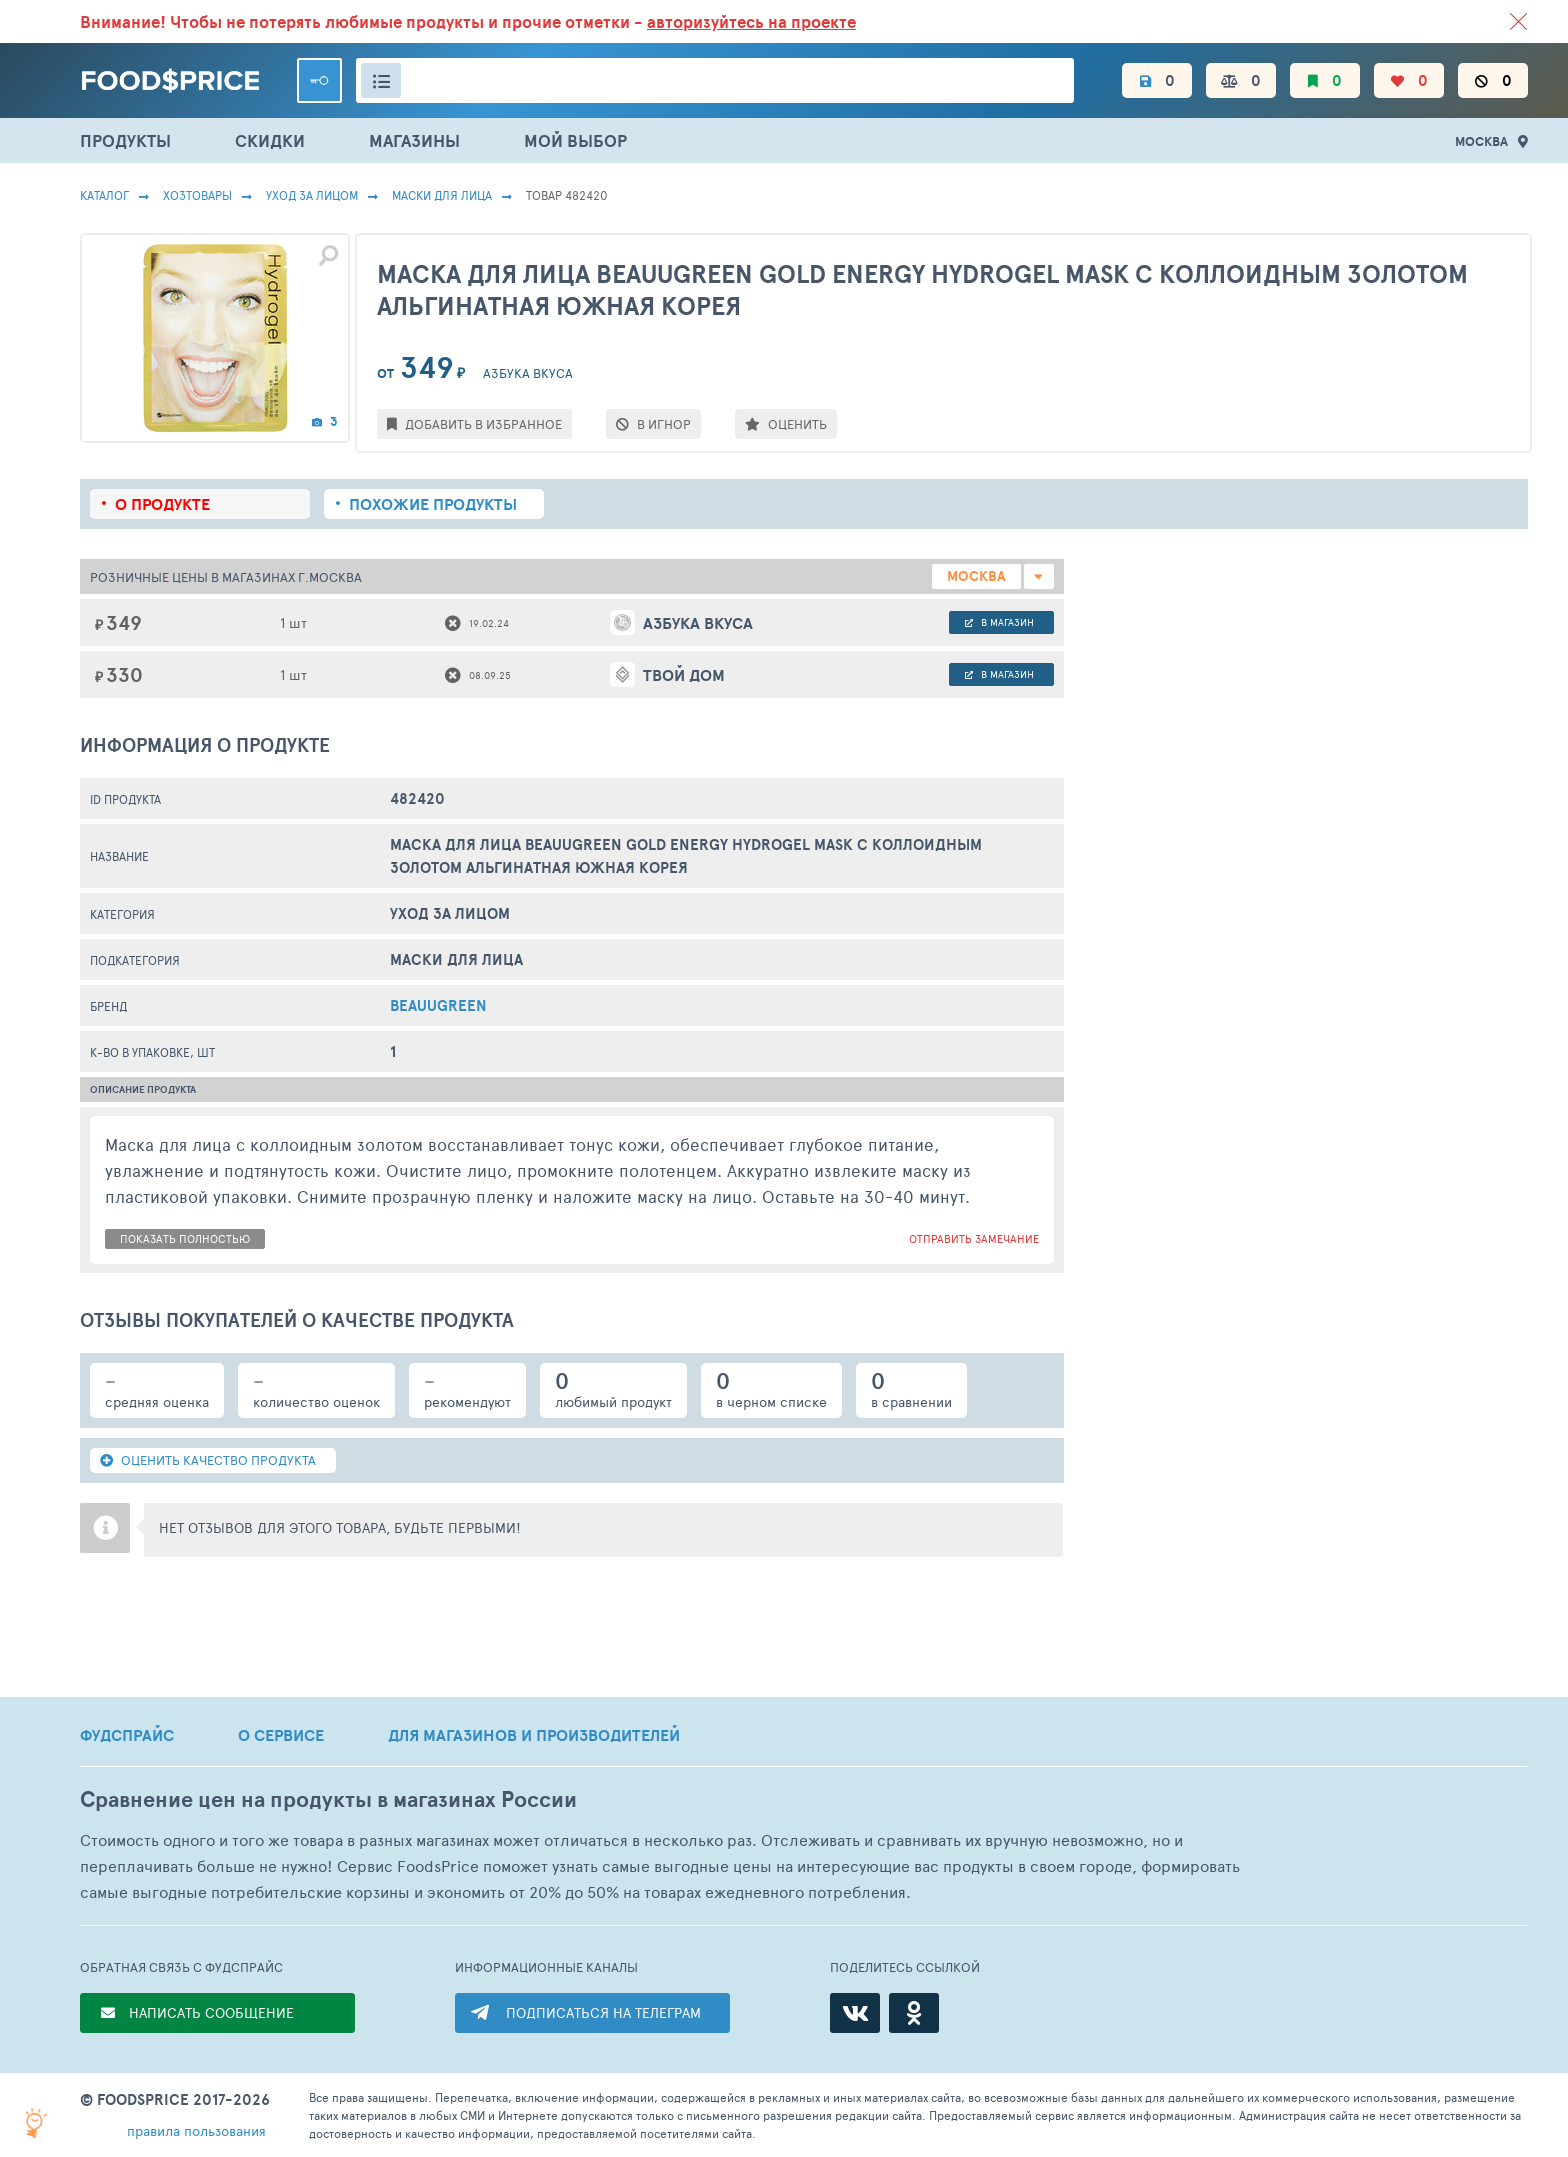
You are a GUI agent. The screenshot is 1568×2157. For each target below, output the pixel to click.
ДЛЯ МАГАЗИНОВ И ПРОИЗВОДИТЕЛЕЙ (534, 1735)
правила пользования (196, 2130)
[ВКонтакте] (855, 2013)
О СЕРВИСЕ (281, 1735)
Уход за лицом (312, 195)
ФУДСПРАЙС (127, 1735)
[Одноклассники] (914, 2013)
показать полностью (185, 1238)
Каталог (104, 195)
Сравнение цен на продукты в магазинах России (328, 1799)
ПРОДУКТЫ (125, 140)
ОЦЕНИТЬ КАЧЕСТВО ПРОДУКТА (208, 1460)
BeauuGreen (438, 1005)
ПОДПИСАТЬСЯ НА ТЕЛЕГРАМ (603, 2012)
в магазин (999, 622)
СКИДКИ (270, 140)
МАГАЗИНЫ (414, 140)
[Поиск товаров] (715, 80)
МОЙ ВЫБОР (575, 140)
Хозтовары (197, 195)
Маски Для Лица (442, 195)
